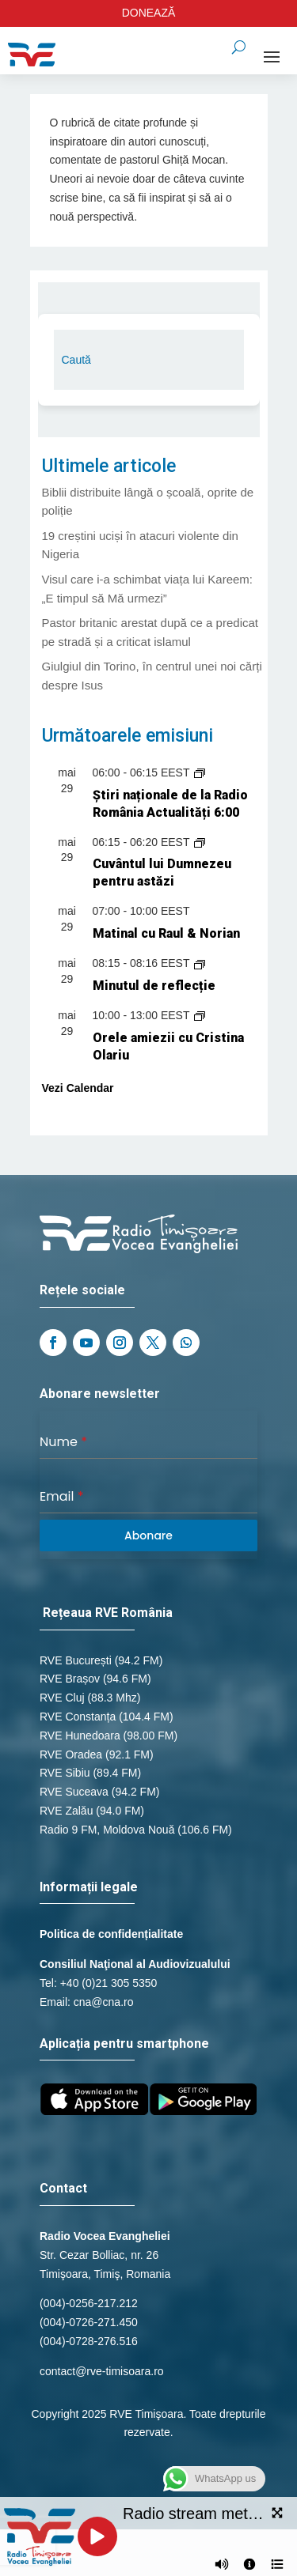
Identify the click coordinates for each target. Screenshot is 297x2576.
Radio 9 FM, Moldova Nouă (107, 1829)
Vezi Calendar (78, 1088)
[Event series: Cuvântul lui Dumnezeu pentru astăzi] (199, 842)
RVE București (76, 1660)
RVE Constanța (78, 1716)
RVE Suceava (74, 1791)
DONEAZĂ (149, 12)
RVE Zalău (66, 1810)
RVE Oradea (71, 1754)
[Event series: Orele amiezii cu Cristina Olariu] (199, 1015)
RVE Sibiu (65, 1772)
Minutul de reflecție (154, 985)
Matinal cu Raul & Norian (166, 933)
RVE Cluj (62, 1697)
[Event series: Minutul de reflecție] (199, 963)
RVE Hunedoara (80, 1735)
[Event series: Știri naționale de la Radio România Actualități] (199, 772)
